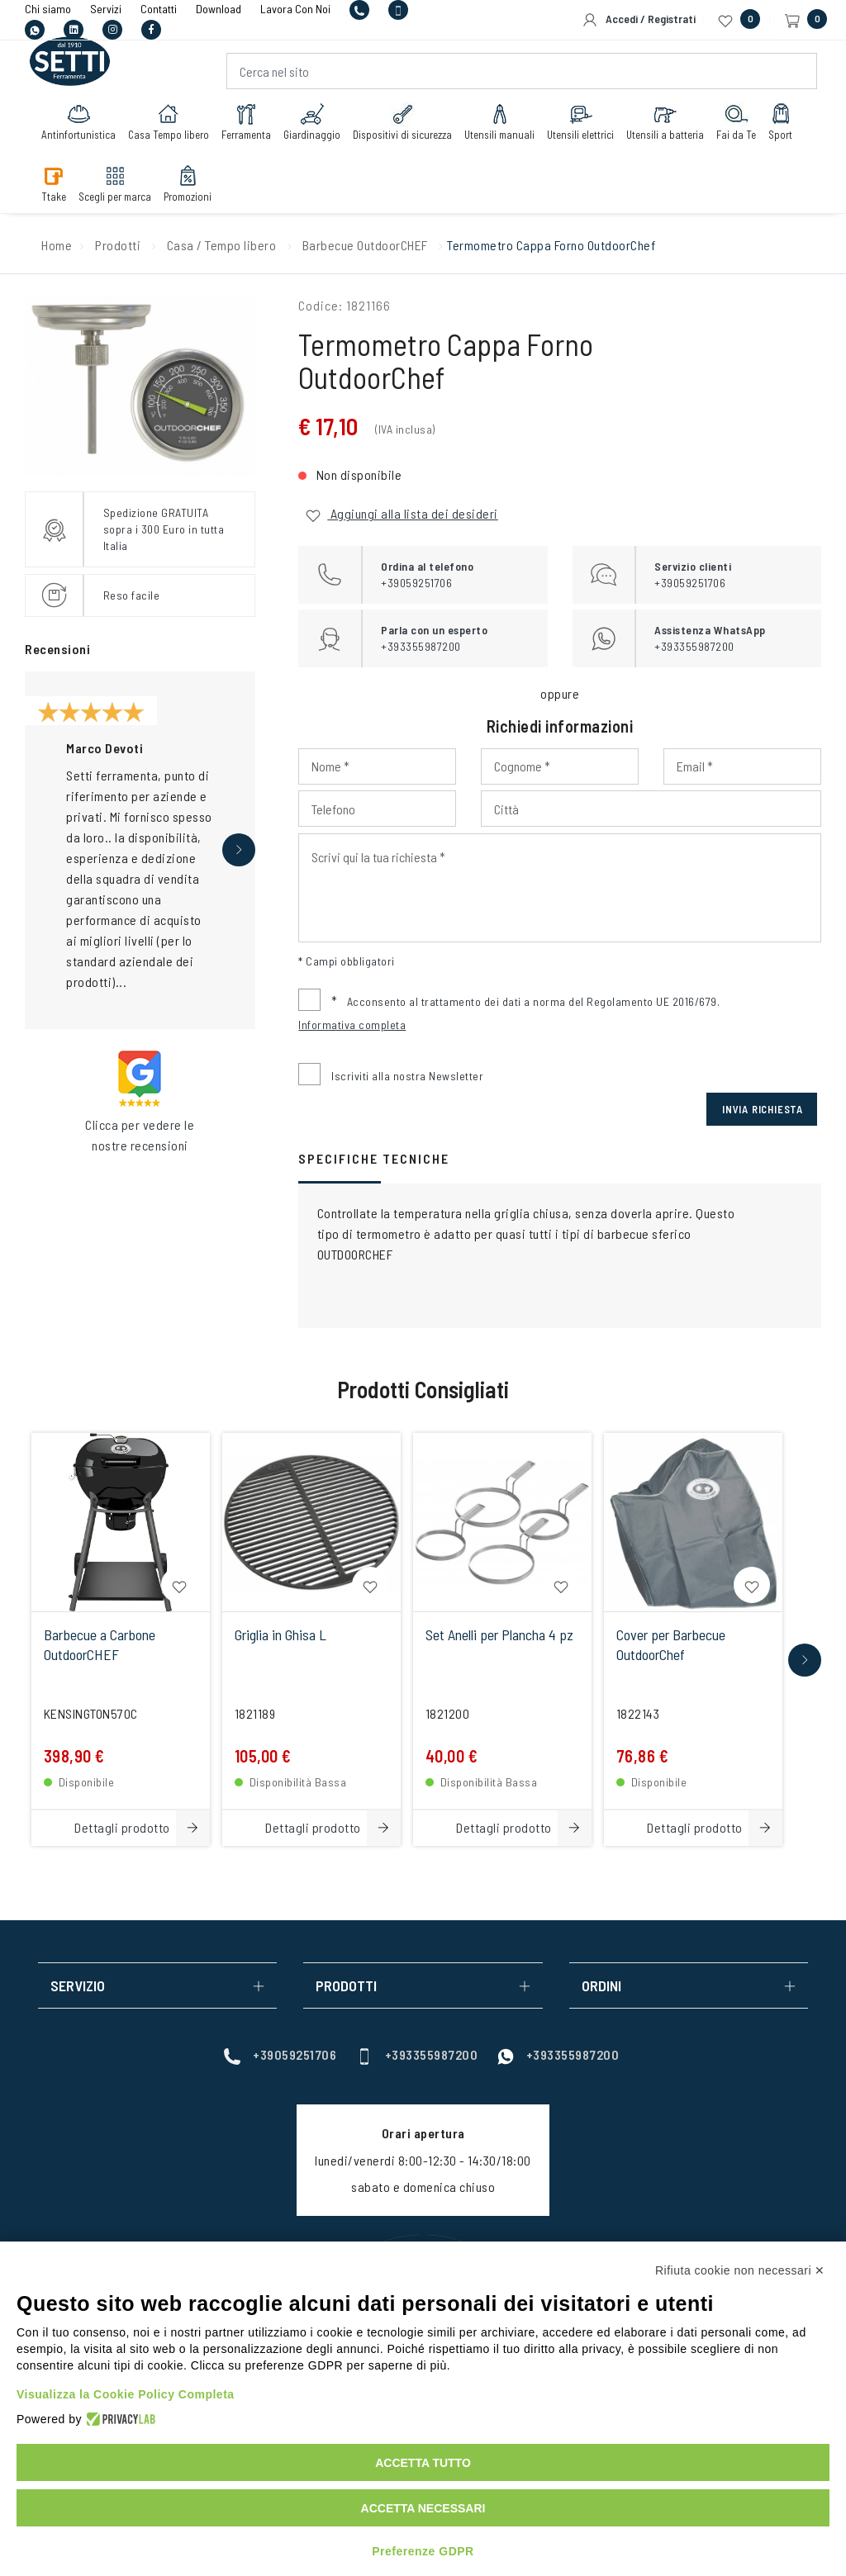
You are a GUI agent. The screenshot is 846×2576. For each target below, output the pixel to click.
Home (56, 245)
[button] (238, 849)
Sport (780, 121)
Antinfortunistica (78, 121)
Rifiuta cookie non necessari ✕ (740, 2270)
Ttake (53, 183)
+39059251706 (280, 2054)
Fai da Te (736, 121)
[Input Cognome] (560, 766)
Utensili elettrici (580, 121)
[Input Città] (651, 808)
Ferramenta (246, 121)
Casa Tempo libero (168, 121)
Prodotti (117, 245)
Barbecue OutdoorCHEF (365, 245)
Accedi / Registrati (639, 20)
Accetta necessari (423, 2508)
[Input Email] (742, 766)
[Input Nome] (377, 766)
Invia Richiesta (762, 1109)
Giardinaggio (311, 121)
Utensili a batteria (665, 121)
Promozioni (188, 183)
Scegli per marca (114, 183)
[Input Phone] (377, 808)
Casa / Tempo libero (222, 245)
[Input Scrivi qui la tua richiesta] (559, 887)
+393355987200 (417, 2054)
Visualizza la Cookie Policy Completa (126, 2394)
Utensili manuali (499, 121)
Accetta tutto (423, 2462)
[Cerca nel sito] (522, 71)
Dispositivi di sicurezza (402, 121)
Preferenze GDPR (422, 2551)
